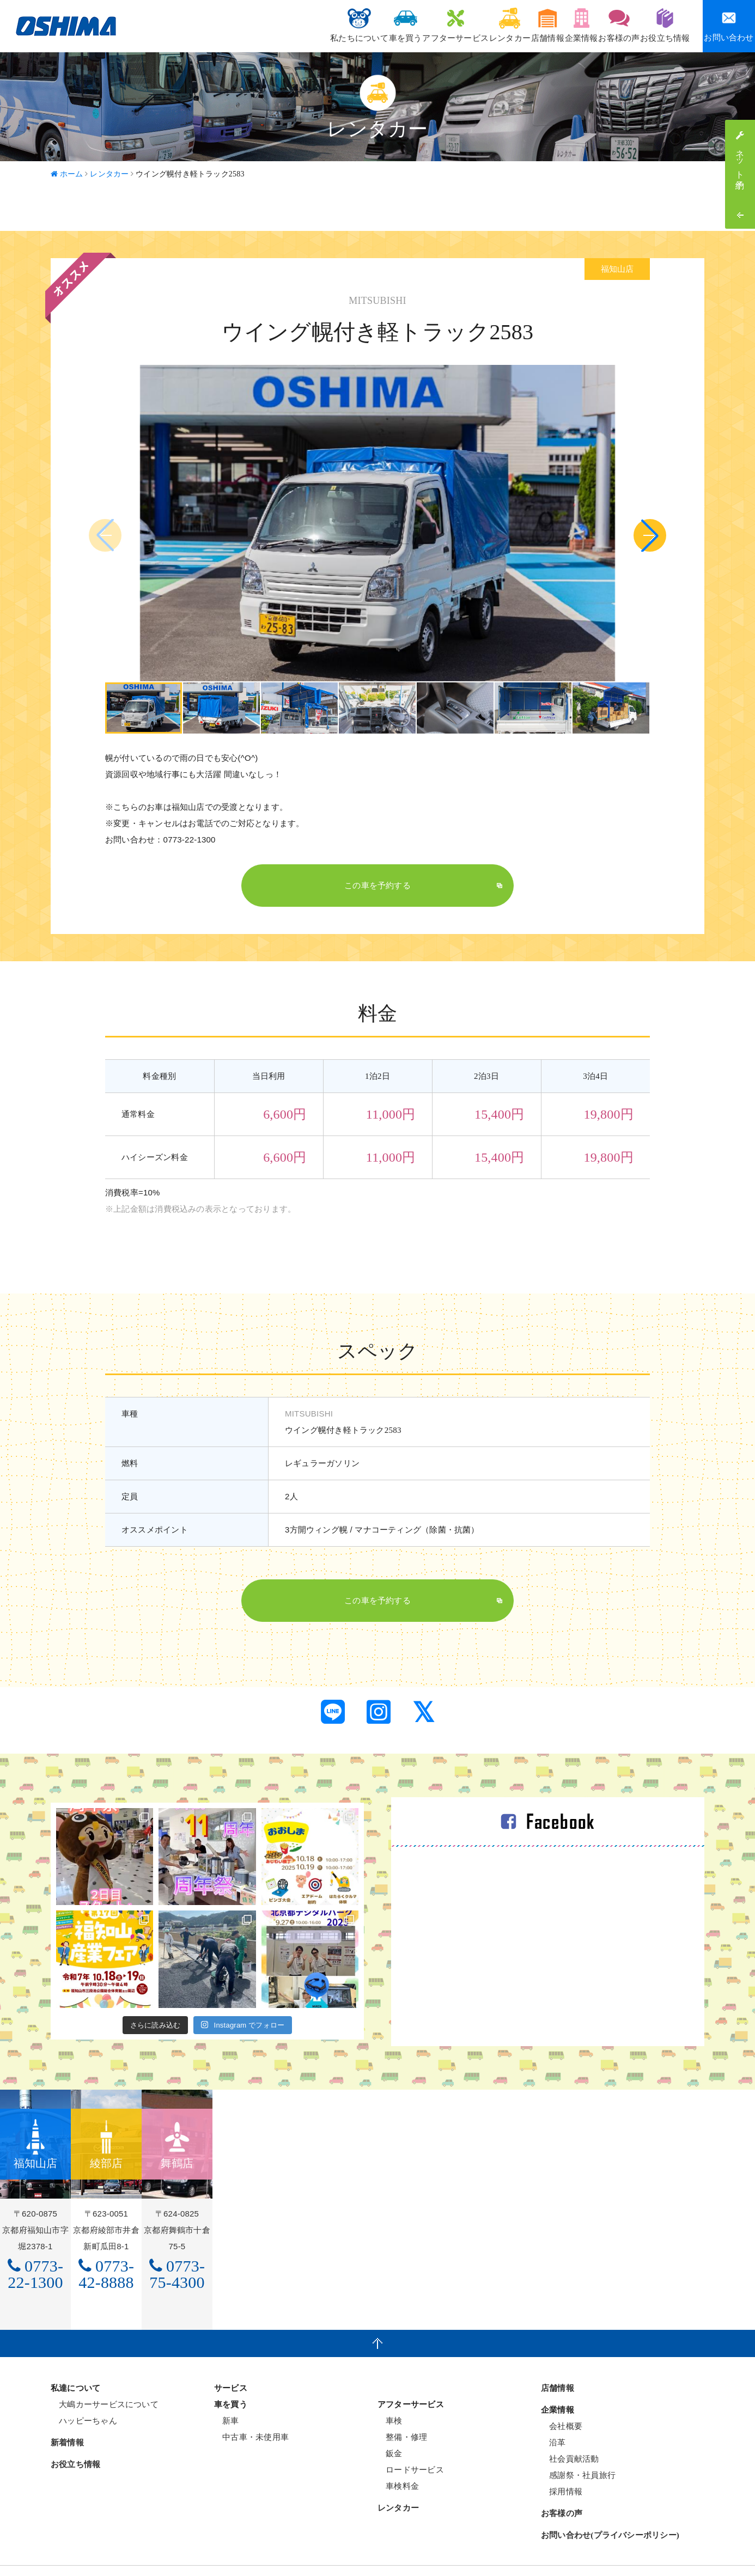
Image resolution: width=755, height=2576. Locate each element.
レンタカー (455, 24)
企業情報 (551, 24)
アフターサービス (389, 24)
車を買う (327, 24)
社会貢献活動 (570, 2433)
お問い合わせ (728, 26)
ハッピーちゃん (84, 2395)
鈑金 (390, 2428)
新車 (226, 2395)
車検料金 (398, 2460)
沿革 (553, 2417)
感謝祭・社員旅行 (578, 2450)
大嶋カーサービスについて (105, 2379)
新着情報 (67, 2417)
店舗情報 (505, 24)
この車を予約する (378, 886)
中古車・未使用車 (251, 2411)
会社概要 (561, 2401)
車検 (390, 2395)
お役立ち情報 (659, 24)
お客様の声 (601, 24)
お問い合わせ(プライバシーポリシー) (610, 2510)
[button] (650, 535)
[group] (143, 708)
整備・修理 (402, 2411)
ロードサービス (411, 2444)
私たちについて (269, 24)
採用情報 (561, 2466)
